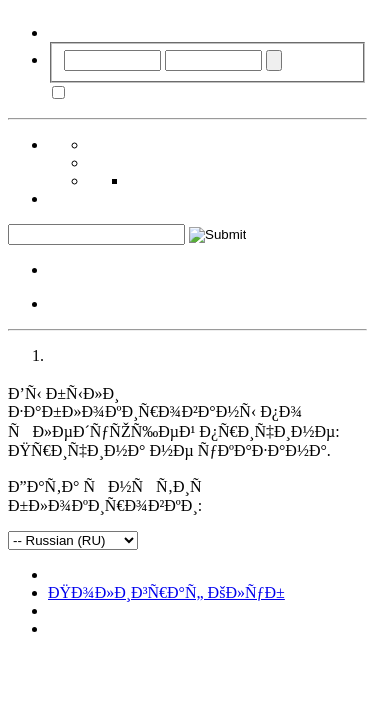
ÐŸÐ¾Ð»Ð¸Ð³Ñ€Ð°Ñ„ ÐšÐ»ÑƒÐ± (166, 592)
